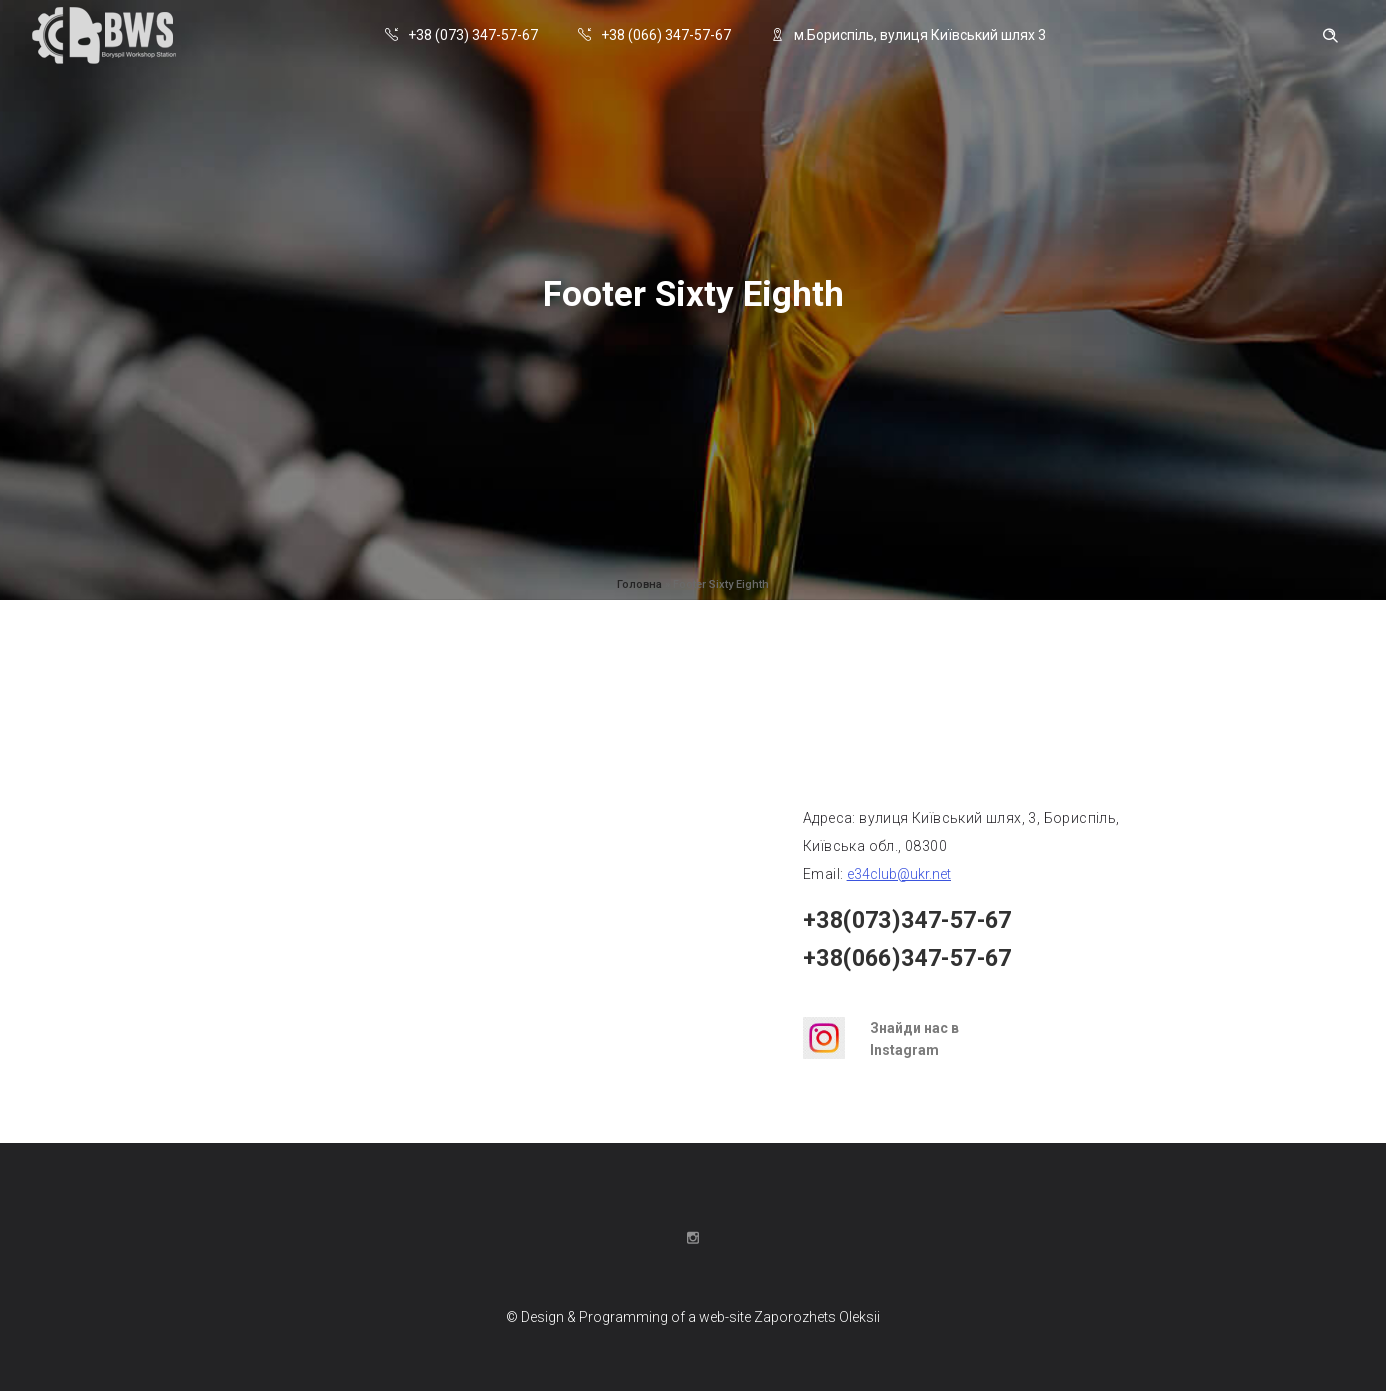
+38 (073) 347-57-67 (461, 35)
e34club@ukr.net (899, 874)
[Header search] (1330, 36)
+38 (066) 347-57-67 (654, 35)
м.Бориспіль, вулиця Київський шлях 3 (908, 35)
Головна (639, 584)
